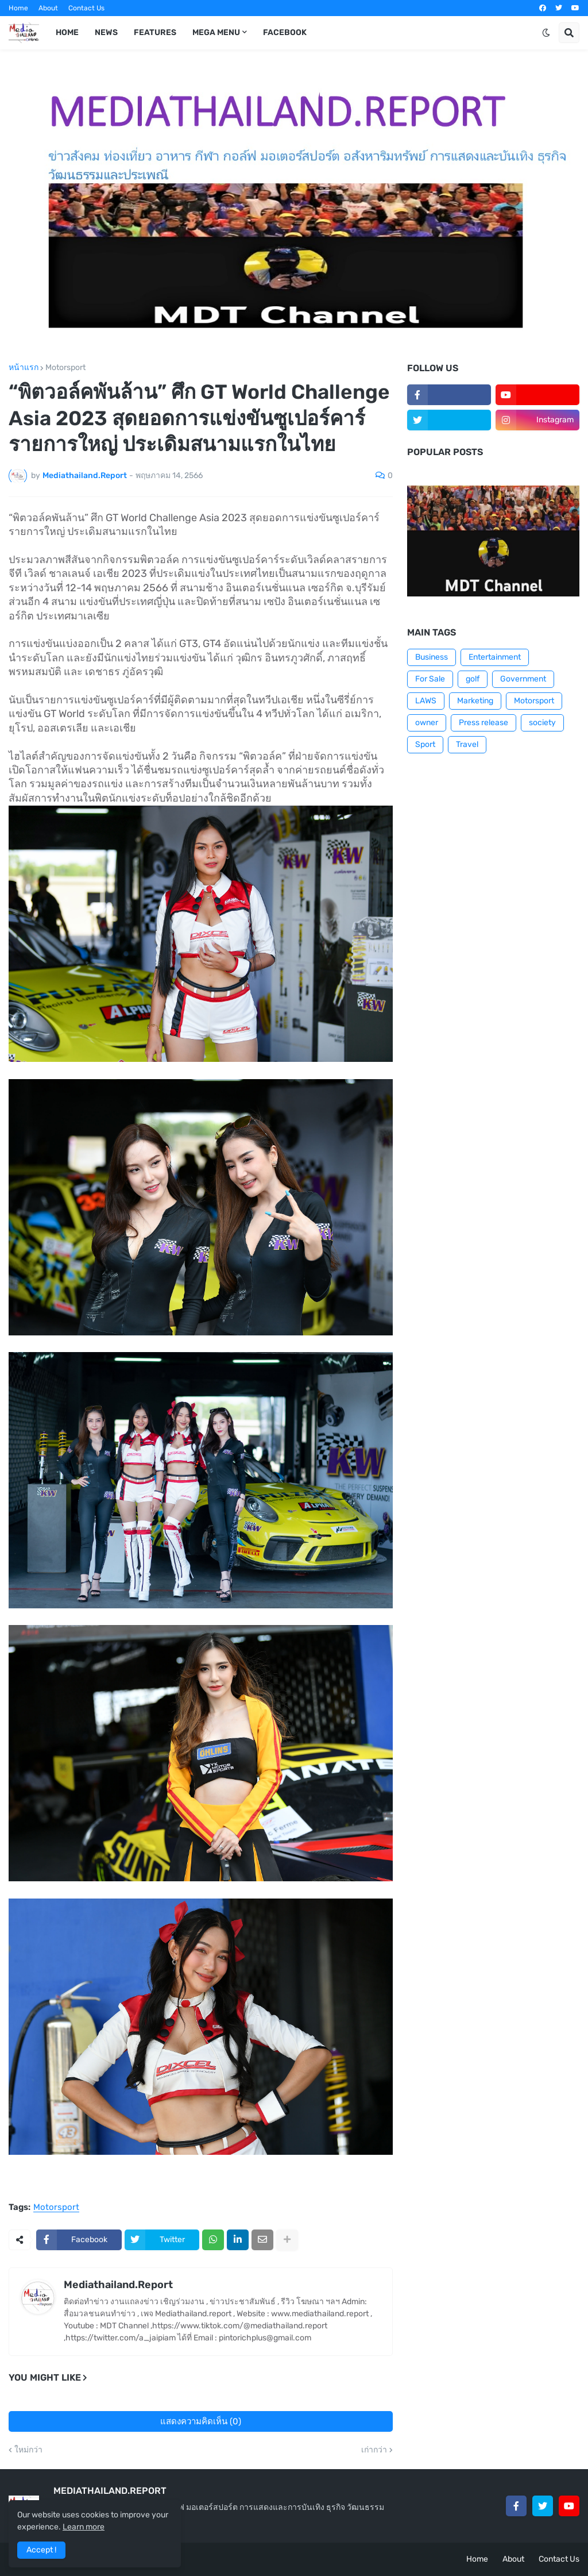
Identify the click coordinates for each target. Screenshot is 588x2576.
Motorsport (65, 368)
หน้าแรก (23, 368)
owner (426, 722)
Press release (483, 722)
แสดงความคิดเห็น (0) (200, 2421)
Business (431, 657)
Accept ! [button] (41, 2550)
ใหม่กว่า (28, 2450)
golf (472, 679)
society (542, 722)
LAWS (425, 701)
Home (18, 8)
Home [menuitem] (67, 32)
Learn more (84, 2527)
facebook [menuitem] (285, 32)
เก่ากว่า (374, 2450)
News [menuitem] (106, 32)
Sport (425, 744)
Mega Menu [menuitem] (216, 32)
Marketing (475, 701)
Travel (467, 744)
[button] (546, 32)
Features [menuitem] (155, 32)
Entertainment (495, 657)
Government (523, 679)
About (48, 8)
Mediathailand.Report (118, 2284)
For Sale (430, 679)
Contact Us (86, 8)
